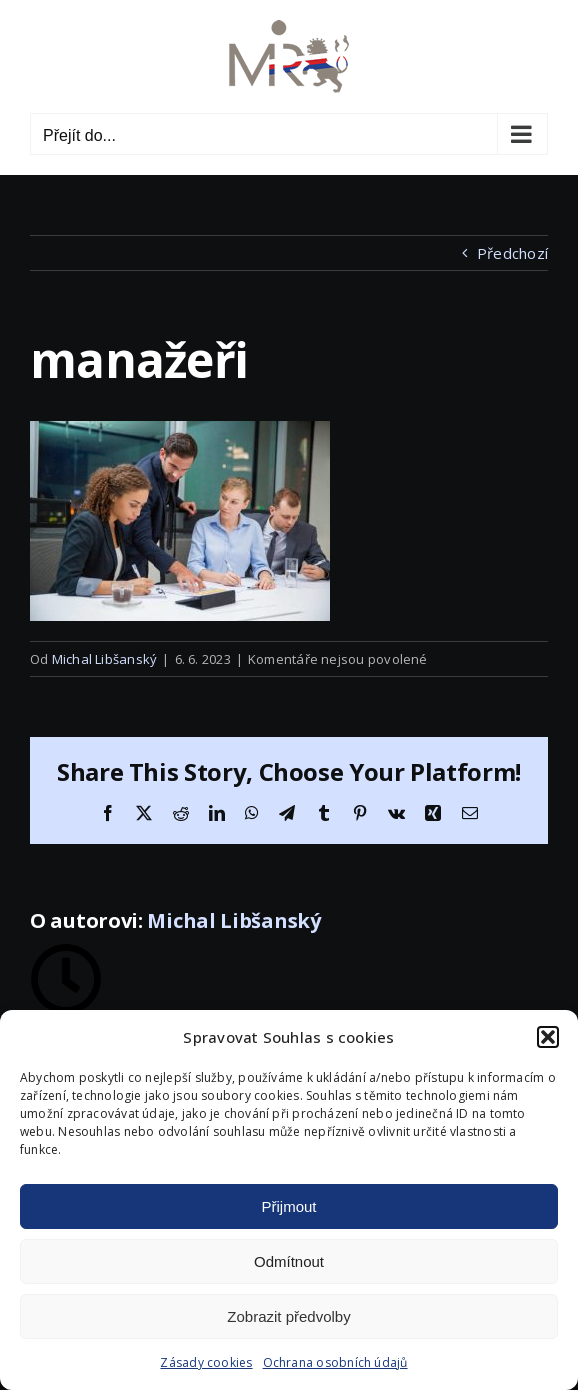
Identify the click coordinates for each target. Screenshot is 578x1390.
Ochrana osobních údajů (335, 1362)
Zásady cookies (206, 1362)
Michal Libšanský (105, 659)
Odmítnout (289, 1261)
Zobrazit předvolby (288, 1316)
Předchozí (512, 253)
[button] (548, 1037)
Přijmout (288, 1206)
